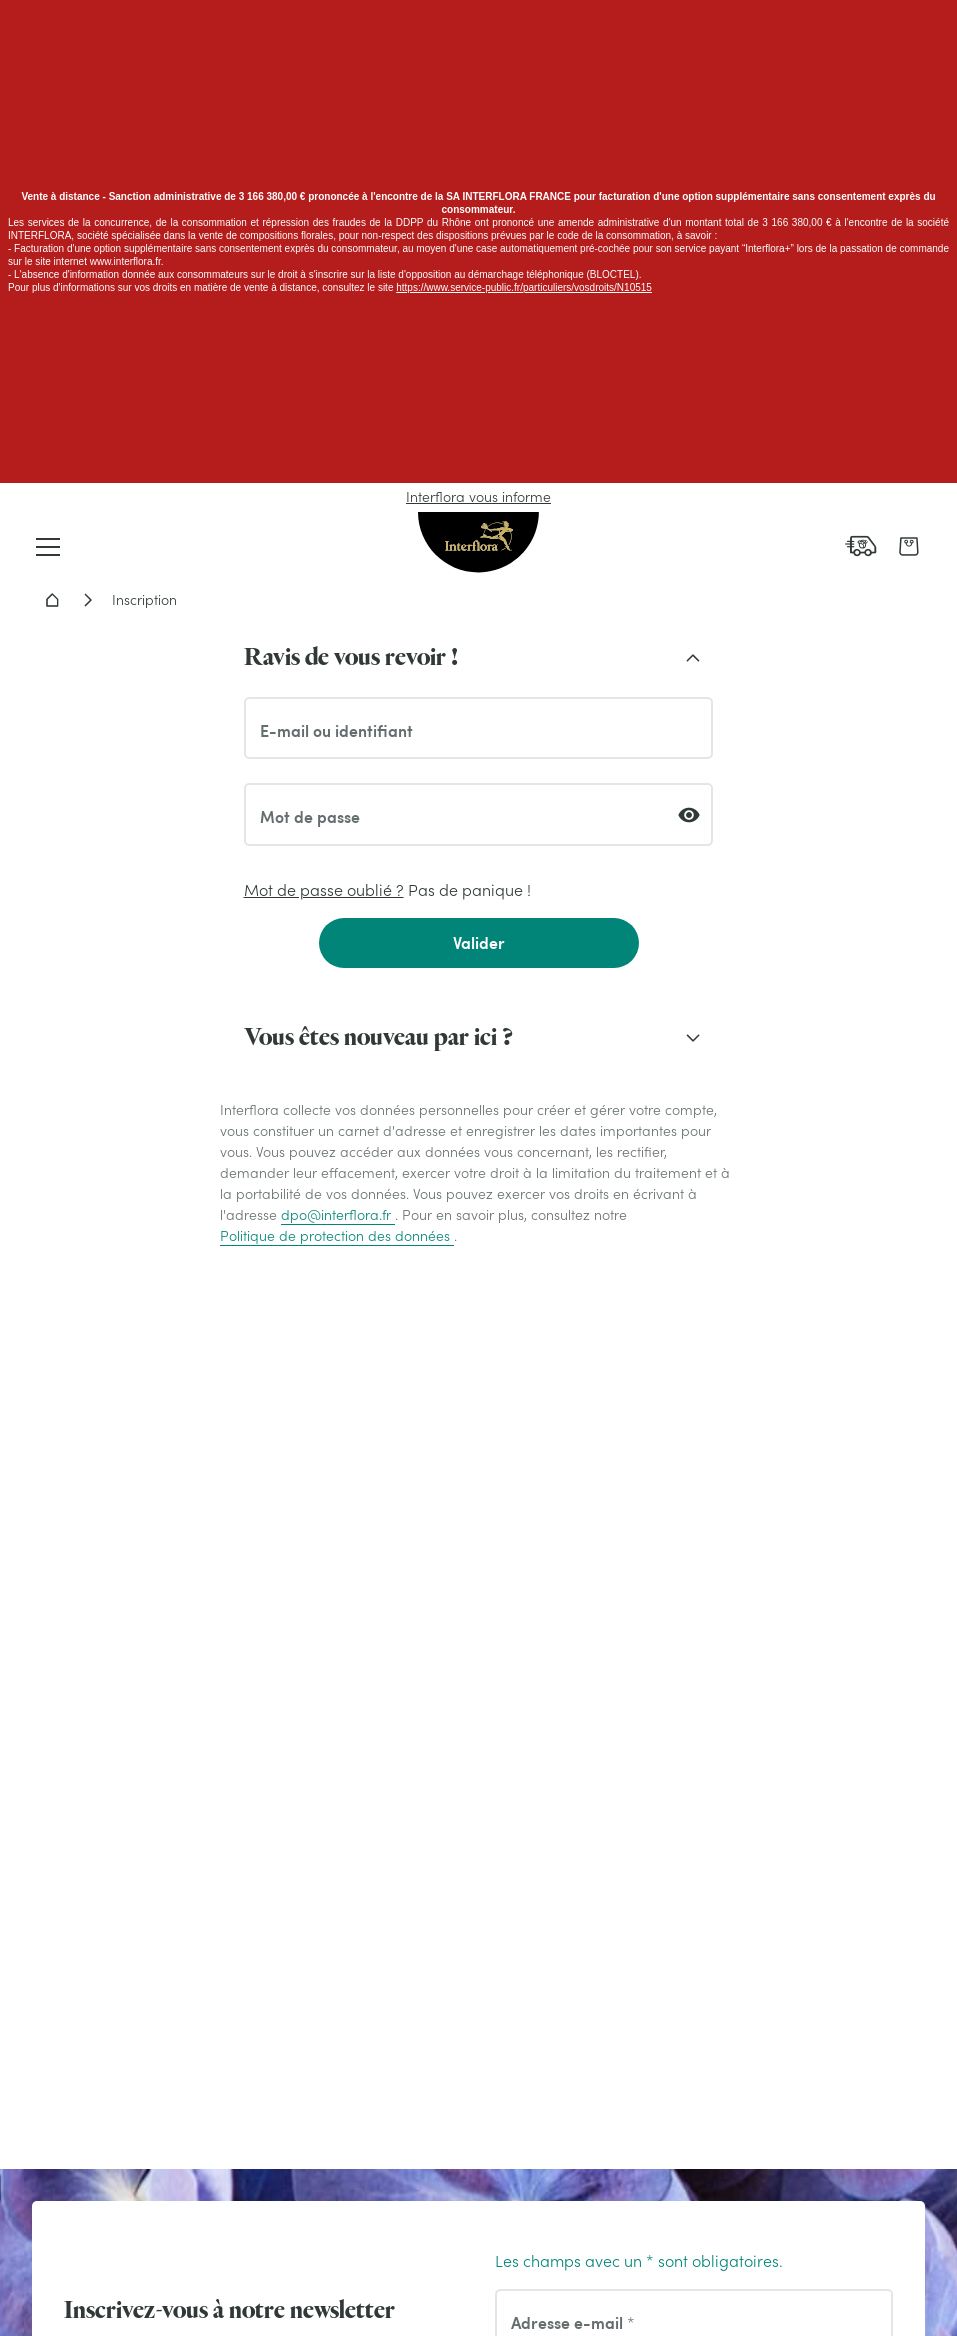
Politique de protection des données (337, 1236)
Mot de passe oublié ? (324, 890)
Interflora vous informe (478, 497)
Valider (479, 942)
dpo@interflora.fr (338, 1215)
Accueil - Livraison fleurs (52, 600)
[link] (861, 546)
